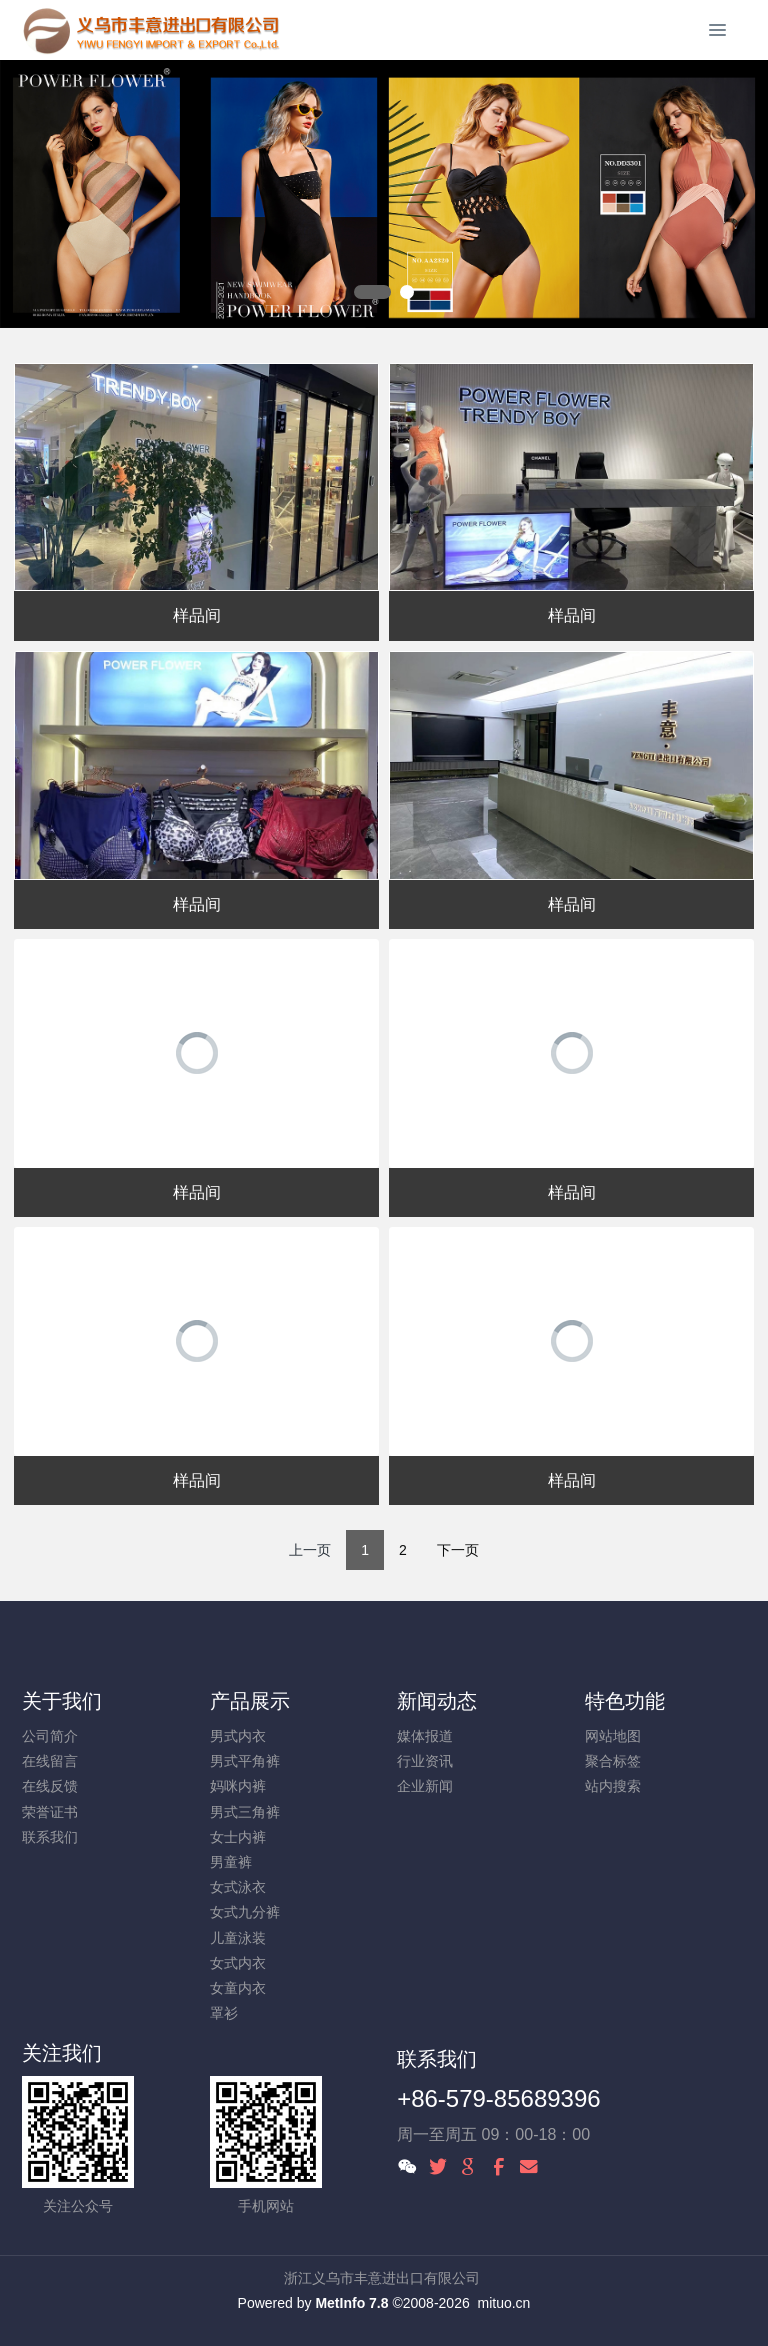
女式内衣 (238, 1963)
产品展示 (250, 1701)
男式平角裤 (245, 1761)
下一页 (458, 1550)
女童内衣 (238, 1988)
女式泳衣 (238, 1887)
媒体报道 (425, 1736)
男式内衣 (238, 1736)
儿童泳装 (238, 1938)
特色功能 (625, 1701)
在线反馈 (50, 1786)
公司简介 (50, 1736)
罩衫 (224, 2013)
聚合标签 (613, 1761)
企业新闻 (425, 1786)
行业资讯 (425, 1761)
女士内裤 (238, 1837)
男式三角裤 (245, 1812)
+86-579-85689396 (499, 2098)
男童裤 (231, 1862)
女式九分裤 (245, 1912)
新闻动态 (437, 1701)
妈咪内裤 (238, 1786)
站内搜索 (613, 1786)
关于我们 (62, 1701)
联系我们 (50, 1837)
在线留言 (50, 1761)
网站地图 (613, 1736)
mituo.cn (503, 2303)
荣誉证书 (50, 1812)
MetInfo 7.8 (351, 2303)
